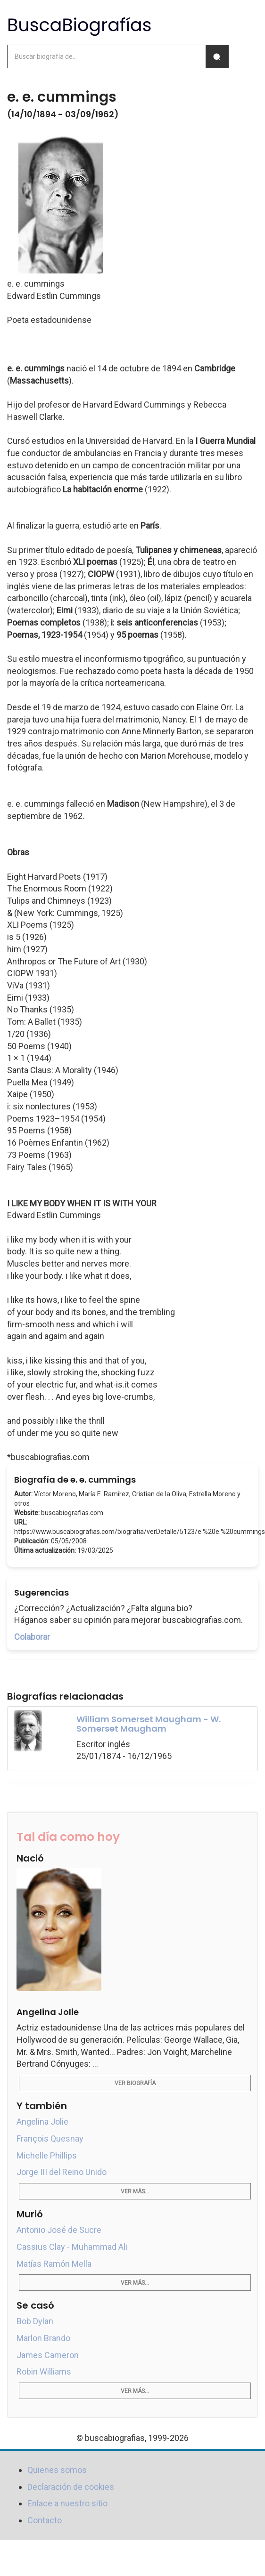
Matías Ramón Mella (54, 2264)
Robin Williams (44, 2371)
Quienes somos (57, 2470)
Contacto (44, 2520)
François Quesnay (50, 2138)
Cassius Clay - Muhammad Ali (72, 2247)
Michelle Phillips (47, 2155)
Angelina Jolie (42, 2122)
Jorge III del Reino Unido (62, 2172)
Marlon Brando (43, 2338)
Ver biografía (135, 2083)
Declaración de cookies (70, 2487)
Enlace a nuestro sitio (67, 2503)
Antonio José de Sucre (59, 2230)
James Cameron (48, 2355)
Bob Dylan (35, 2321)
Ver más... (135, 2191)
